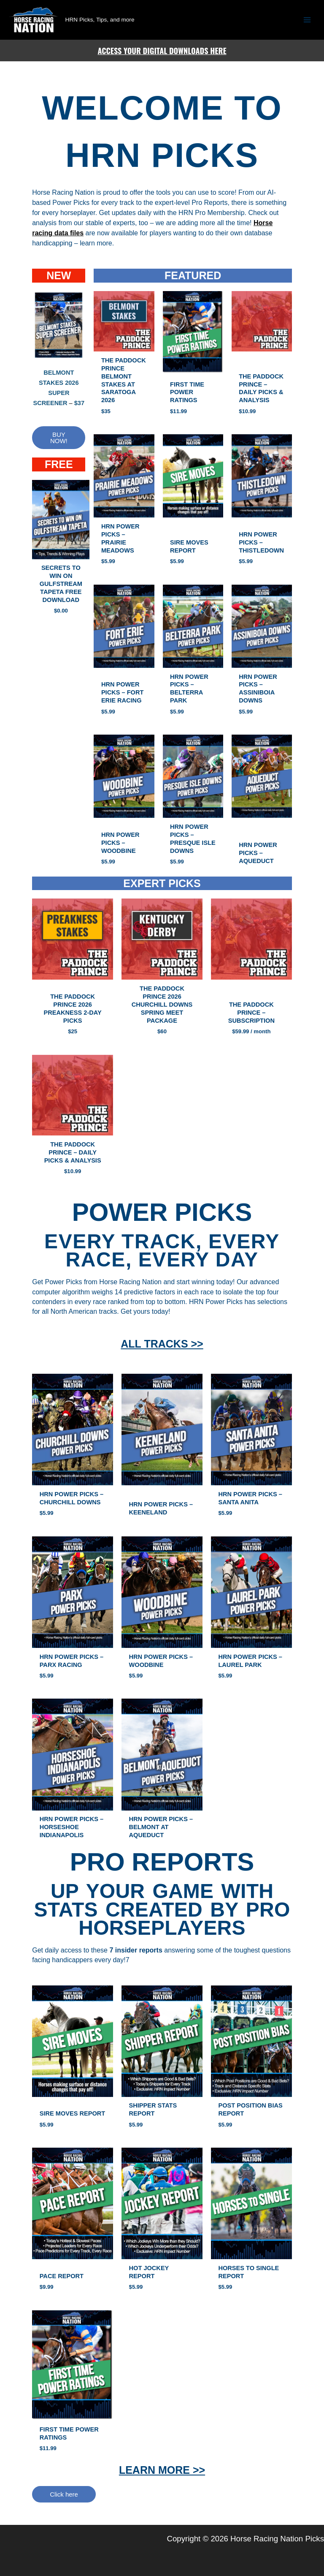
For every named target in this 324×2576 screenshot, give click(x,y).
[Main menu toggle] (307, 19)
